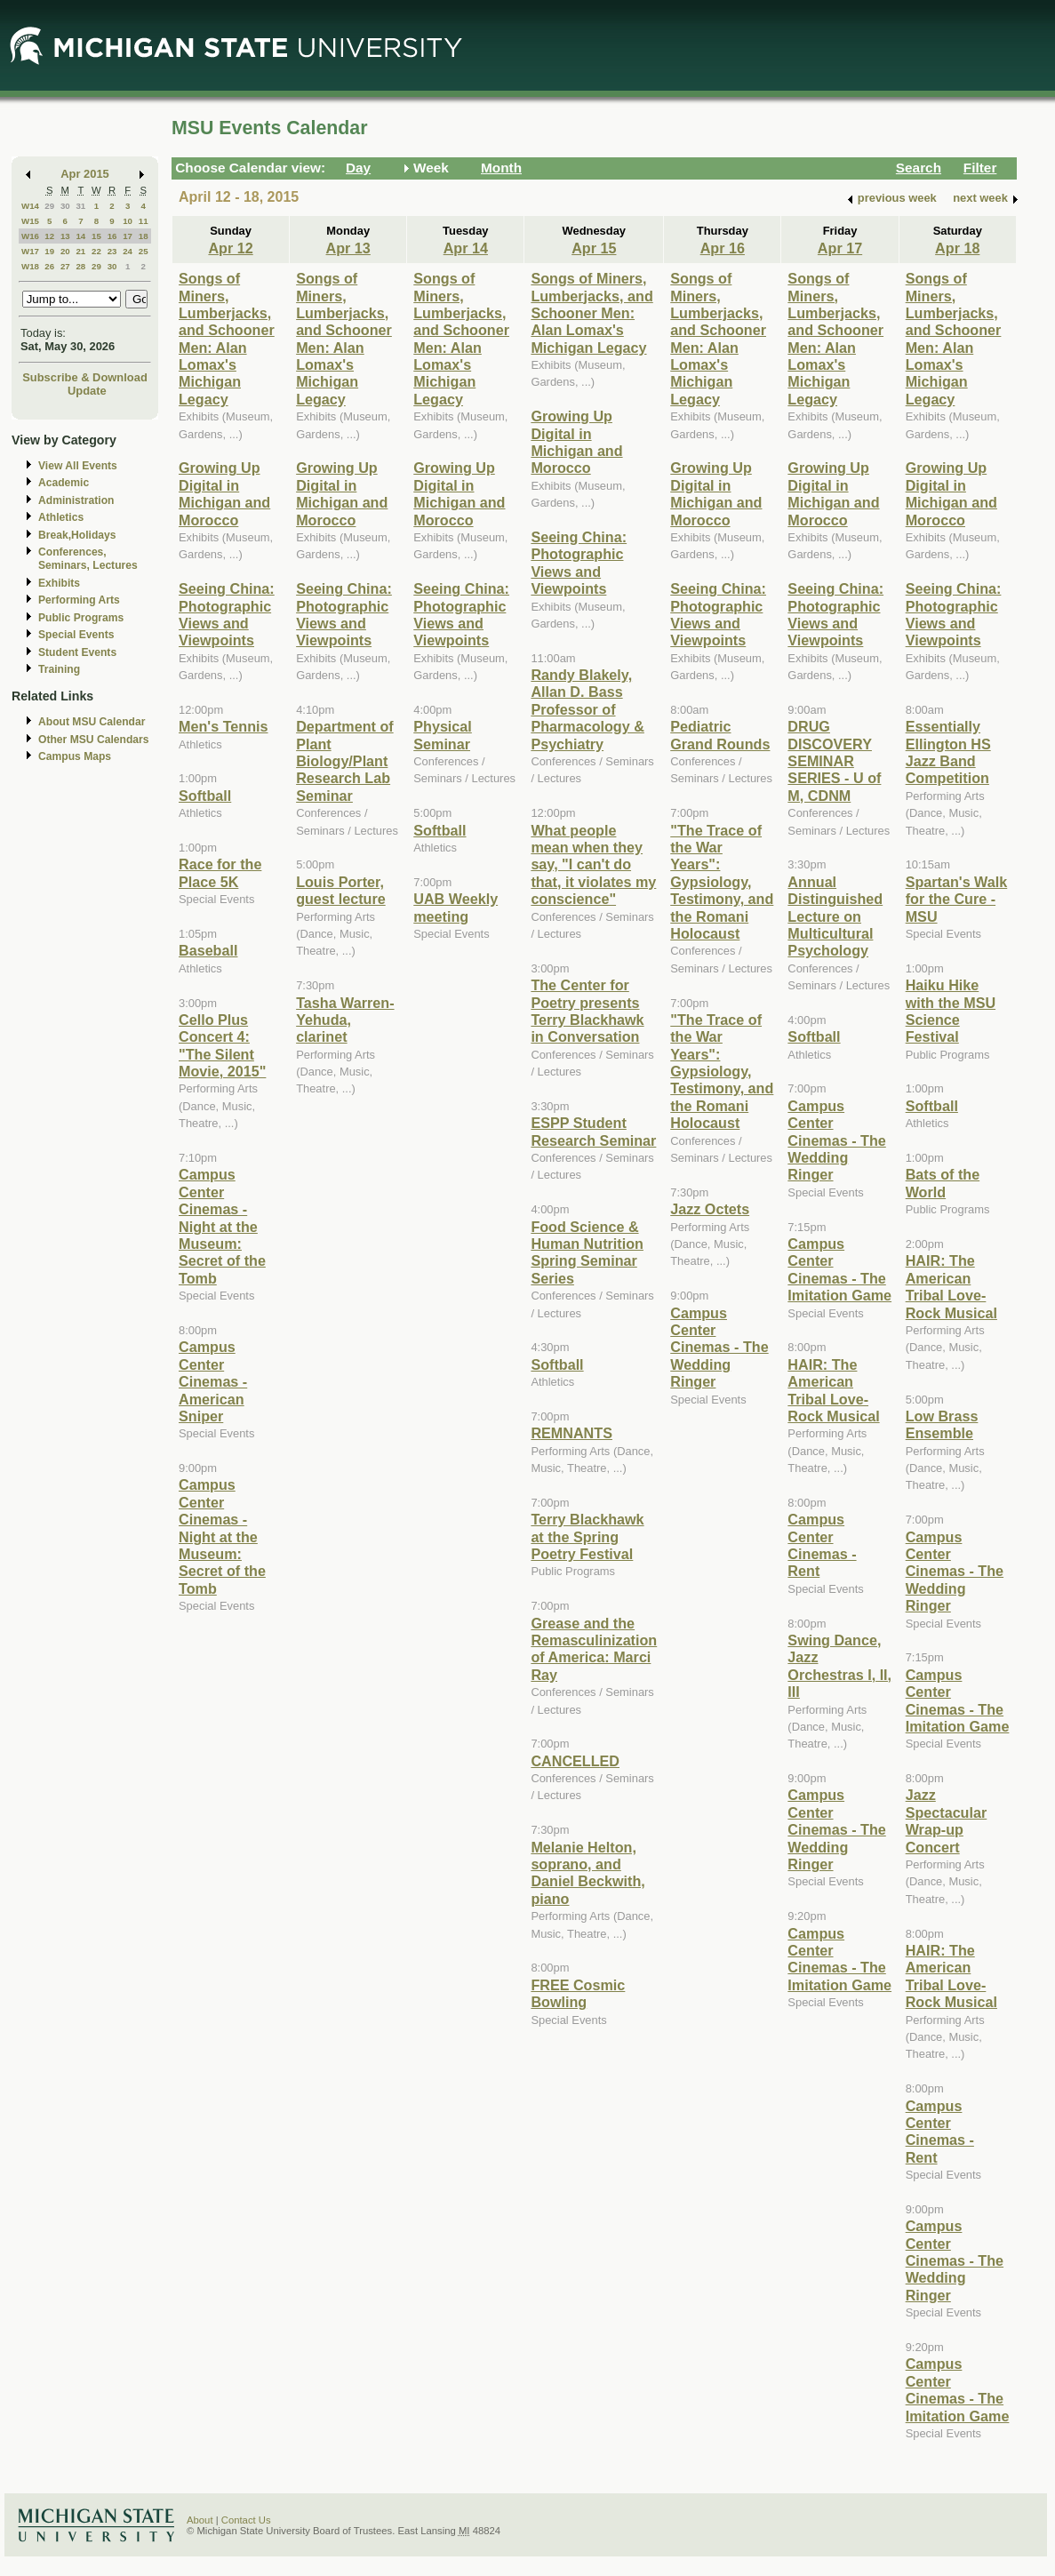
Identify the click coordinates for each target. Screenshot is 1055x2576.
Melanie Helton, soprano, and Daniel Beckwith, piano (587, 1873)
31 (80, 206)
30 (65, 206)
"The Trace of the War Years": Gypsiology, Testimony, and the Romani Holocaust (721, 881)
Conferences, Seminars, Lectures (88, 559)
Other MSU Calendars (93, 739)
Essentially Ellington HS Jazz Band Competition (948, 752)
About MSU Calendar (91, 722)
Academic (63, 482)
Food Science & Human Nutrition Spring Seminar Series (587, 1252)
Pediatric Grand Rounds (720, 734)
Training (59, 669)
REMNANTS (571, 1433)
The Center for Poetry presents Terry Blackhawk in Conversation (587, 1010)
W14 (30, 206)
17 (127, 236)
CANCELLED (575, 1761)
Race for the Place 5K (220, 872)
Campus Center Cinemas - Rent (821, 1545)
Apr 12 (230, 248)
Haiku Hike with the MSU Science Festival (950, 1010)
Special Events (76, 634)
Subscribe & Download (85, 377)
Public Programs (81, 618)
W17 (30, 251)
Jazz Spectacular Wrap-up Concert (946, 1820)
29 (49, 206)
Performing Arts (79, 600)
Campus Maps (74, 756)
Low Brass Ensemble (942, 1424)
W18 (30, 266)
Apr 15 (593, 248)
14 (80, 236)
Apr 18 (957, 248)
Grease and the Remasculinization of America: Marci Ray (594, 1649)
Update (87, 390)
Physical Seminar (442, 734)
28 (80, 266)
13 (65, 236)
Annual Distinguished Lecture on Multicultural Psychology (835, 916)
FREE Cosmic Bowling (578, 1993)
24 (127, 251)
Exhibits (59, 583)
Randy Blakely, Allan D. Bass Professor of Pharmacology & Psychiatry (587, 709)
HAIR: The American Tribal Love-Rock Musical (833, 1390)
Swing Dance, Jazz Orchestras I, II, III (839, 1666)
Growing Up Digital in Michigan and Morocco (224, 493)
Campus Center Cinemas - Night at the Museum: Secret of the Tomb (222, 1225)
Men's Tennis (223, 726)
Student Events (77, 652)
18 (143, 236)
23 (112, 251)
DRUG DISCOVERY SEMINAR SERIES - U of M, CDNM (834, 761)
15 (96, 236)
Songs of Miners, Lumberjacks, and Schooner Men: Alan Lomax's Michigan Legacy (227, 338)
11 (143, 221)
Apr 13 (348, 248)
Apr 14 (466, 248)
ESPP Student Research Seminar (593, 1131)
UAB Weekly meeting (455, 907)
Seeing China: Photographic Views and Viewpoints (227, 614)
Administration (76, 500)
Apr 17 (840, 248)
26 (49, 266)
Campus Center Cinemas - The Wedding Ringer (719, 1347)
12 (49, 236)
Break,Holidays (77, 535)
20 (65, 251)
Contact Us (246, 2520)
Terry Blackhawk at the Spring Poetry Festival (587, 1536)
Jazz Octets (709, 1209)
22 (96, 251)
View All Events (77, 466)
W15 (30, 221)
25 (143, 251)
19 (49, 251)
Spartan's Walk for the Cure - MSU (957, 899)
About (200, 2520)
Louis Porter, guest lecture (341, 890)
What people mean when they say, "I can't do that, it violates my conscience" (593, 865)
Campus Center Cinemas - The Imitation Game (839, 1269)
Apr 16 (722, 248)
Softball (205, 796)
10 (127, 221)
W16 (30, 236)
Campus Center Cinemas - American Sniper (213, 1381)
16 (112, 236)
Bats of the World (942, 1182)
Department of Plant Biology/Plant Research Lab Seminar (345, 761)
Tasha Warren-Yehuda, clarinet (345, 1020)
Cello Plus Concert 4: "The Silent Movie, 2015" (222, 1045)
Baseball (208, 950)
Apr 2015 (84, 173)
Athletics (61, 517)
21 (80, 251)
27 (65, 266)
